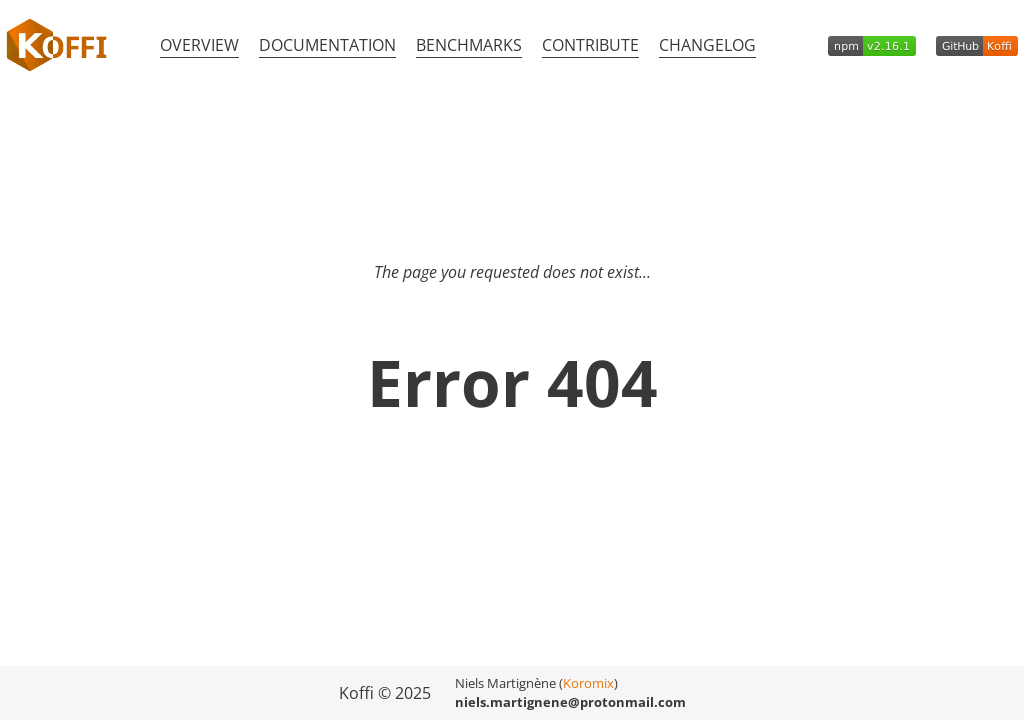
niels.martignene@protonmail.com (570, 702)
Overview (199, 45)
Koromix (588, 683)
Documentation (327, 45)
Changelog (707, 45)
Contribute (590, 45)
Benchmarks (469, 45)
